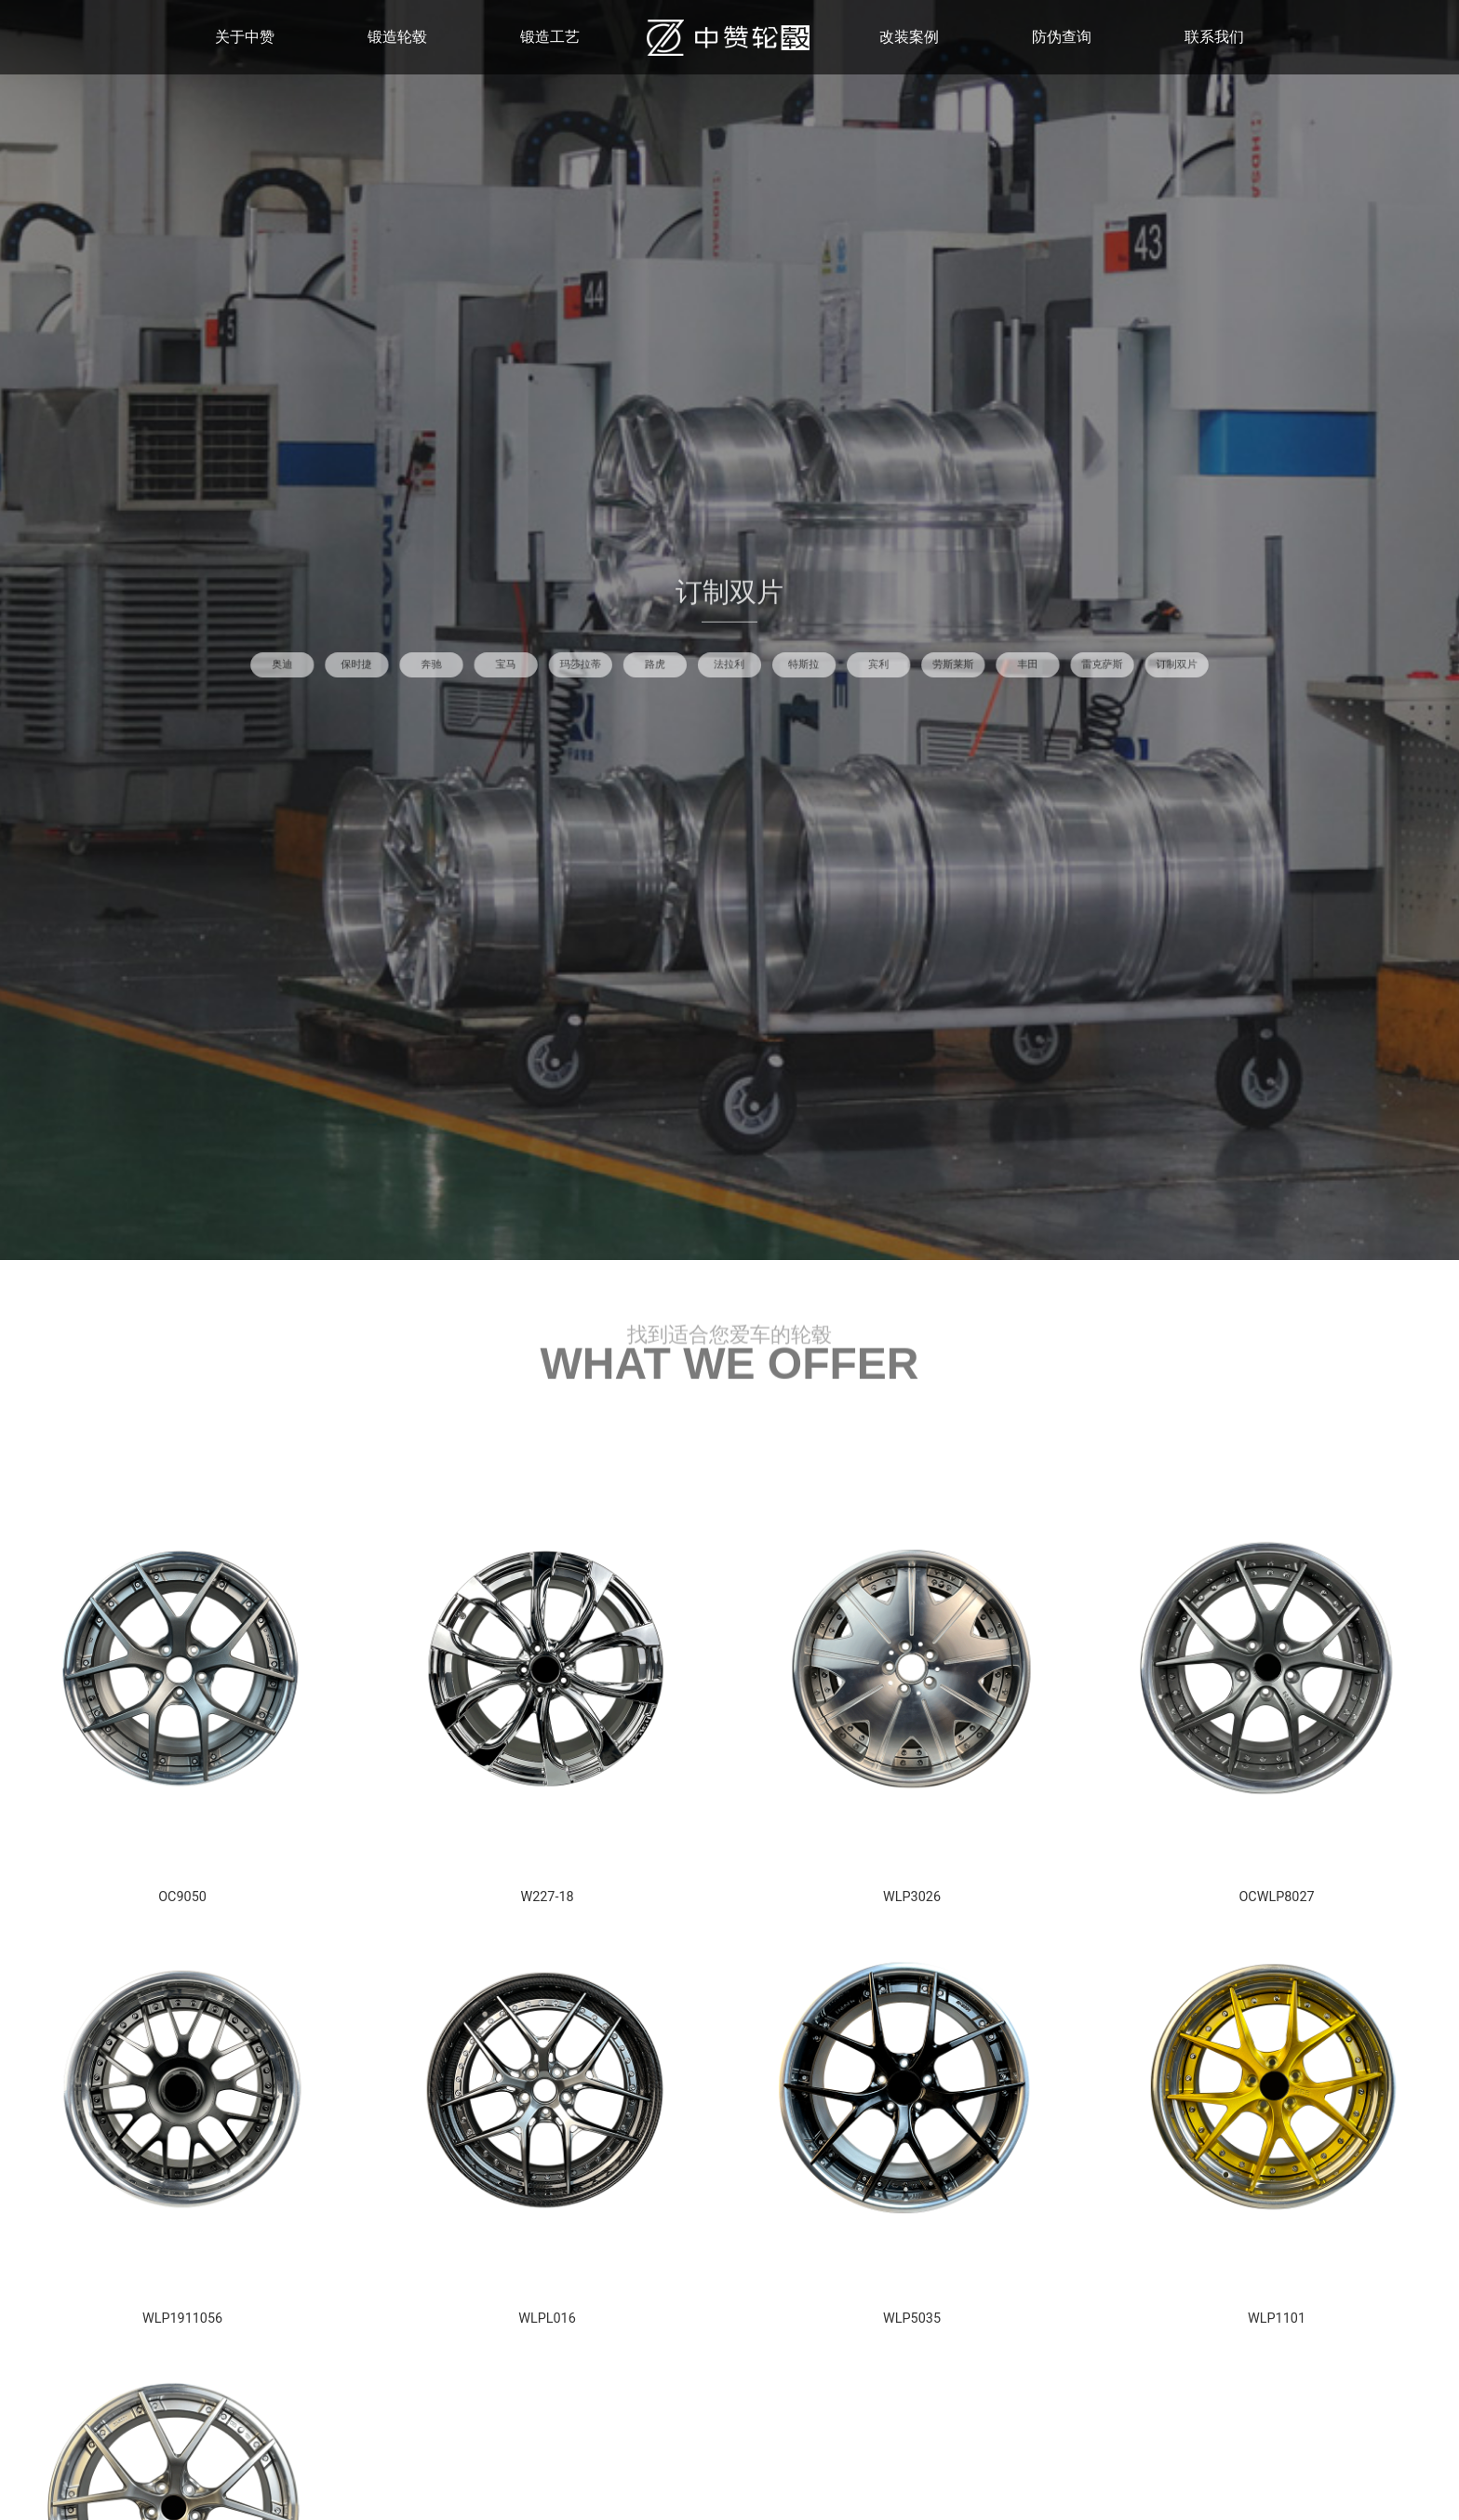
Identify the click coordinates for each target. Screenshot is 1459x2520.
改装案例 (909, 37)
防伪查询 (1061, 37)
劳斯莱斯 (836, 664)
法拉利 (729, 664)
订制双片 (944, 664)
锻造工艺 (550, 37)
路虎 (694, 664)
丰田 (872, 664)
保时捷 (550, 664)
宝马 (623, 664)
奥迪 (516, 664)
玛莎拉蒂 (658, 664)
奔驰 (587, 664)
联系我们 (1214, 37)
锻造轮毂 (397, 37)
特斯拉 (764, 664)
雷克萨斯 (907, 664)
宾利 (801, 664)
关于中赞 (244, 37)
